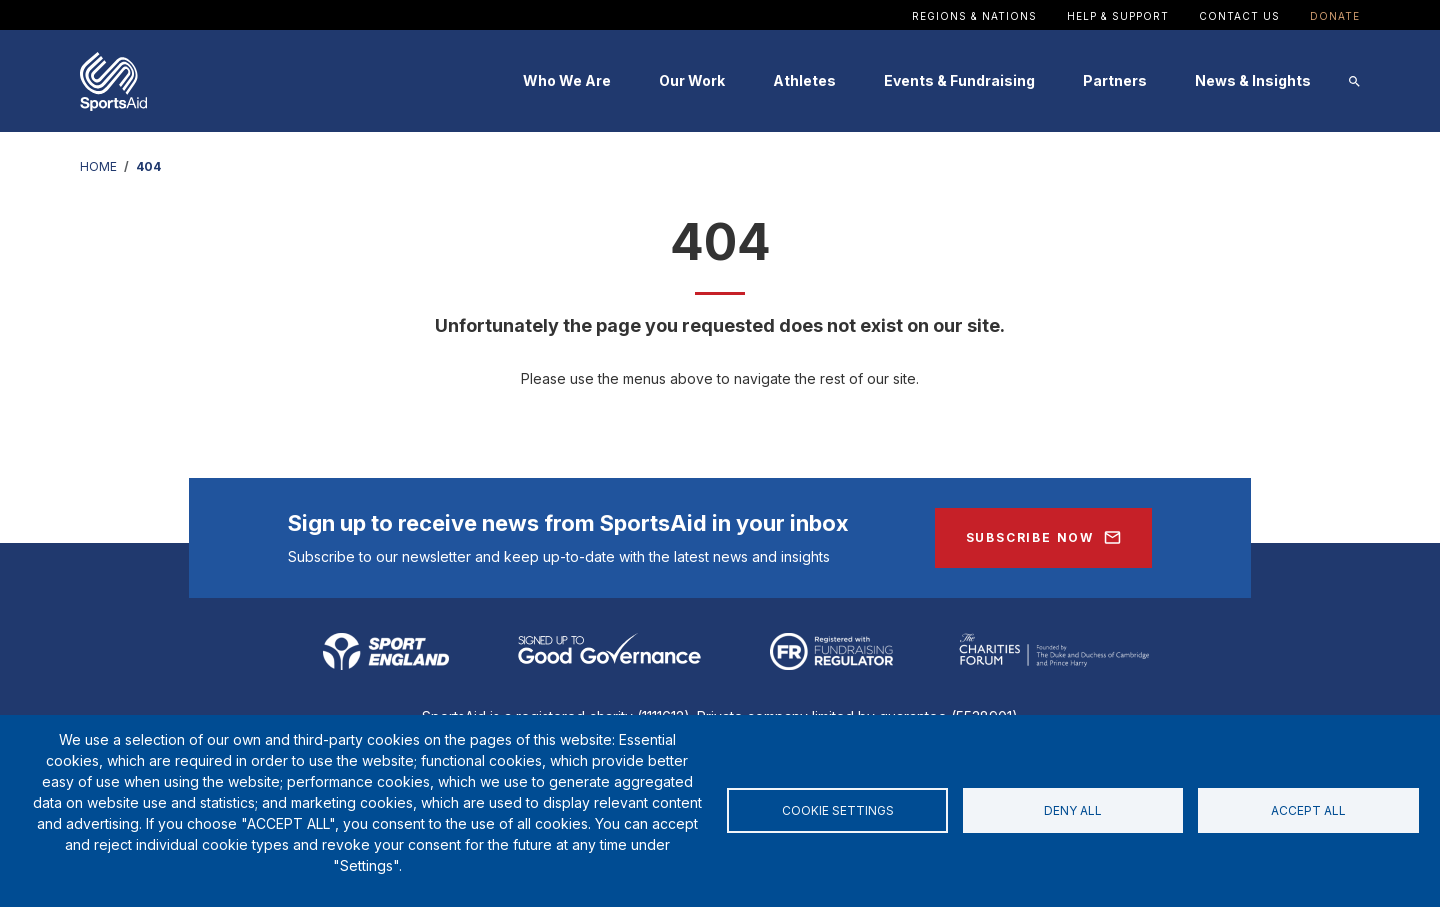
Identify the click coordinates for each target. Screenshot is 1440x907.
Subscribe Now (1030, 537)
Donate (1335, 16)
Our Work (692, 80)
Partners (1115, 80)
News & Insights (1253, 80)
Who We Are (567, 80)
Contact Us (1239, 16)
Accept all (1308, 810)
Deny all (1073, 810)
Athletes (804, 80)
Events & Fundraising (959, 80)
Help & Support (1118, 16)
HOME (98, 166)
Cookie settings (838, 810)
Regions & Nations (974, 16)
